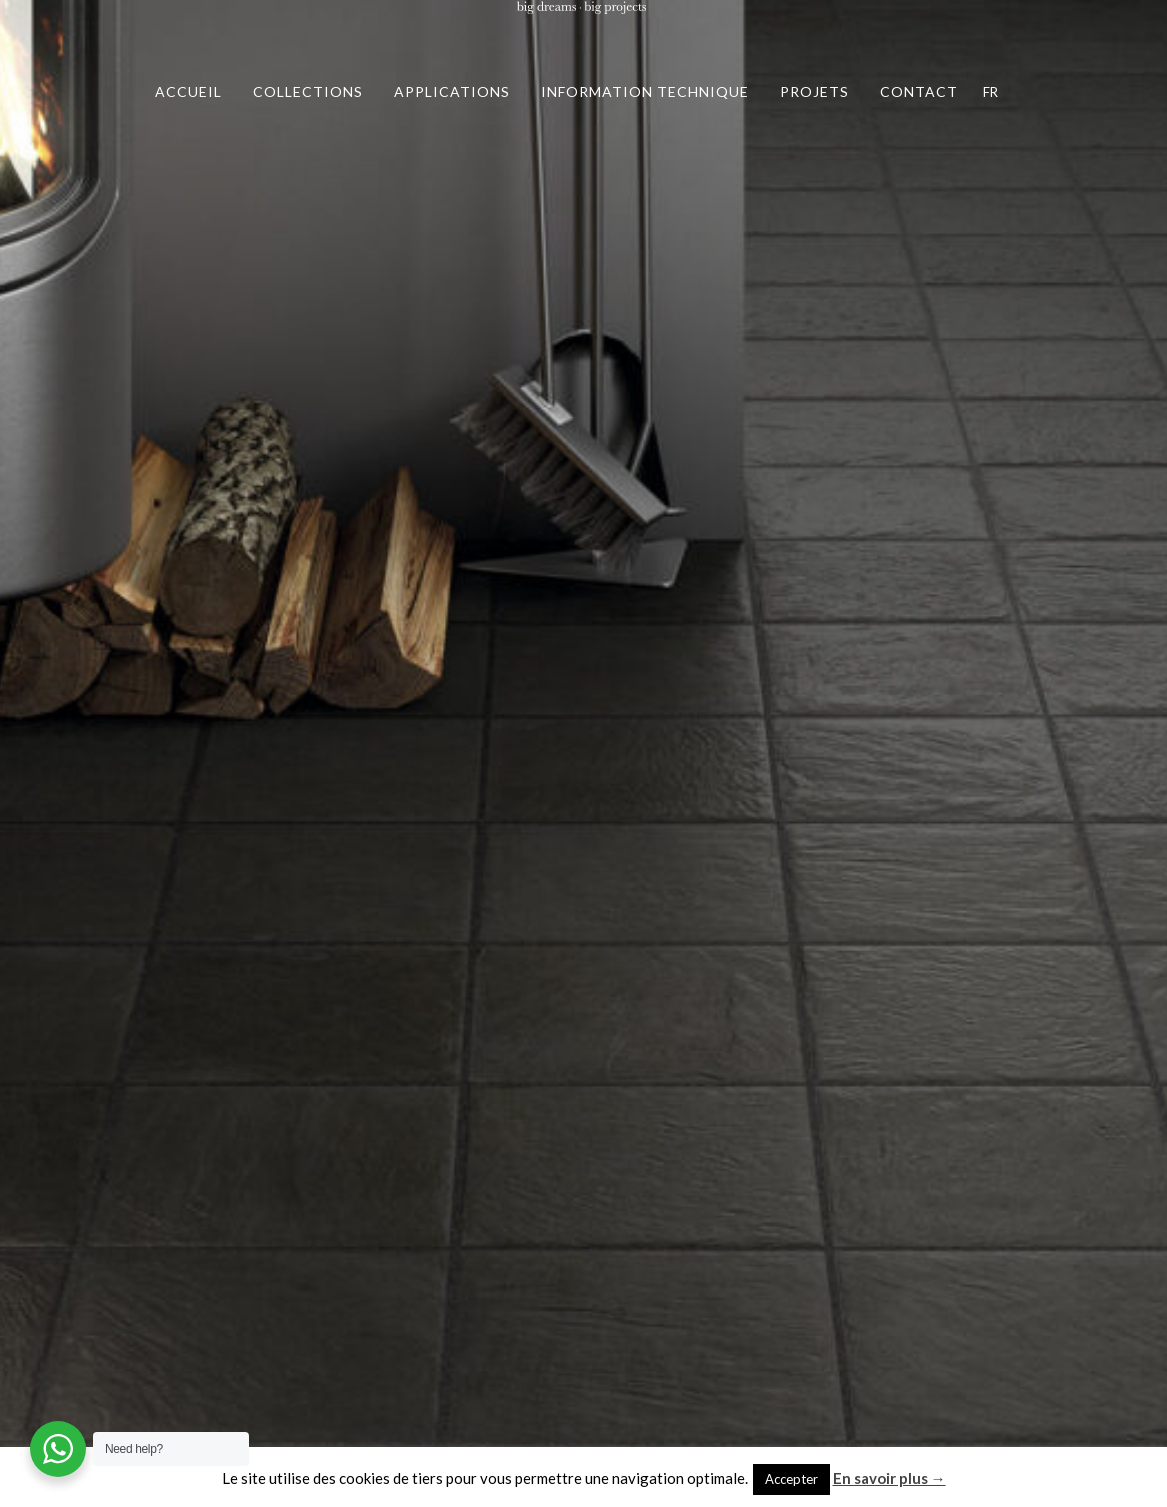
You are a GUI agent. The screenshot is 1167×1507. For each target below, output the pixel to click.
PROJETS (814, 91)
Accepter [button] (791, 1479)
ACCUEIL (188, 91)
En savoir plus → (889, 1478)
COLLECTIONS (308, 91)
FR (990, 92)
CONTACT (919, 91)
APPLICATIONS (452, 91)
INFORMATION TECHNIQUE (645, 91)
